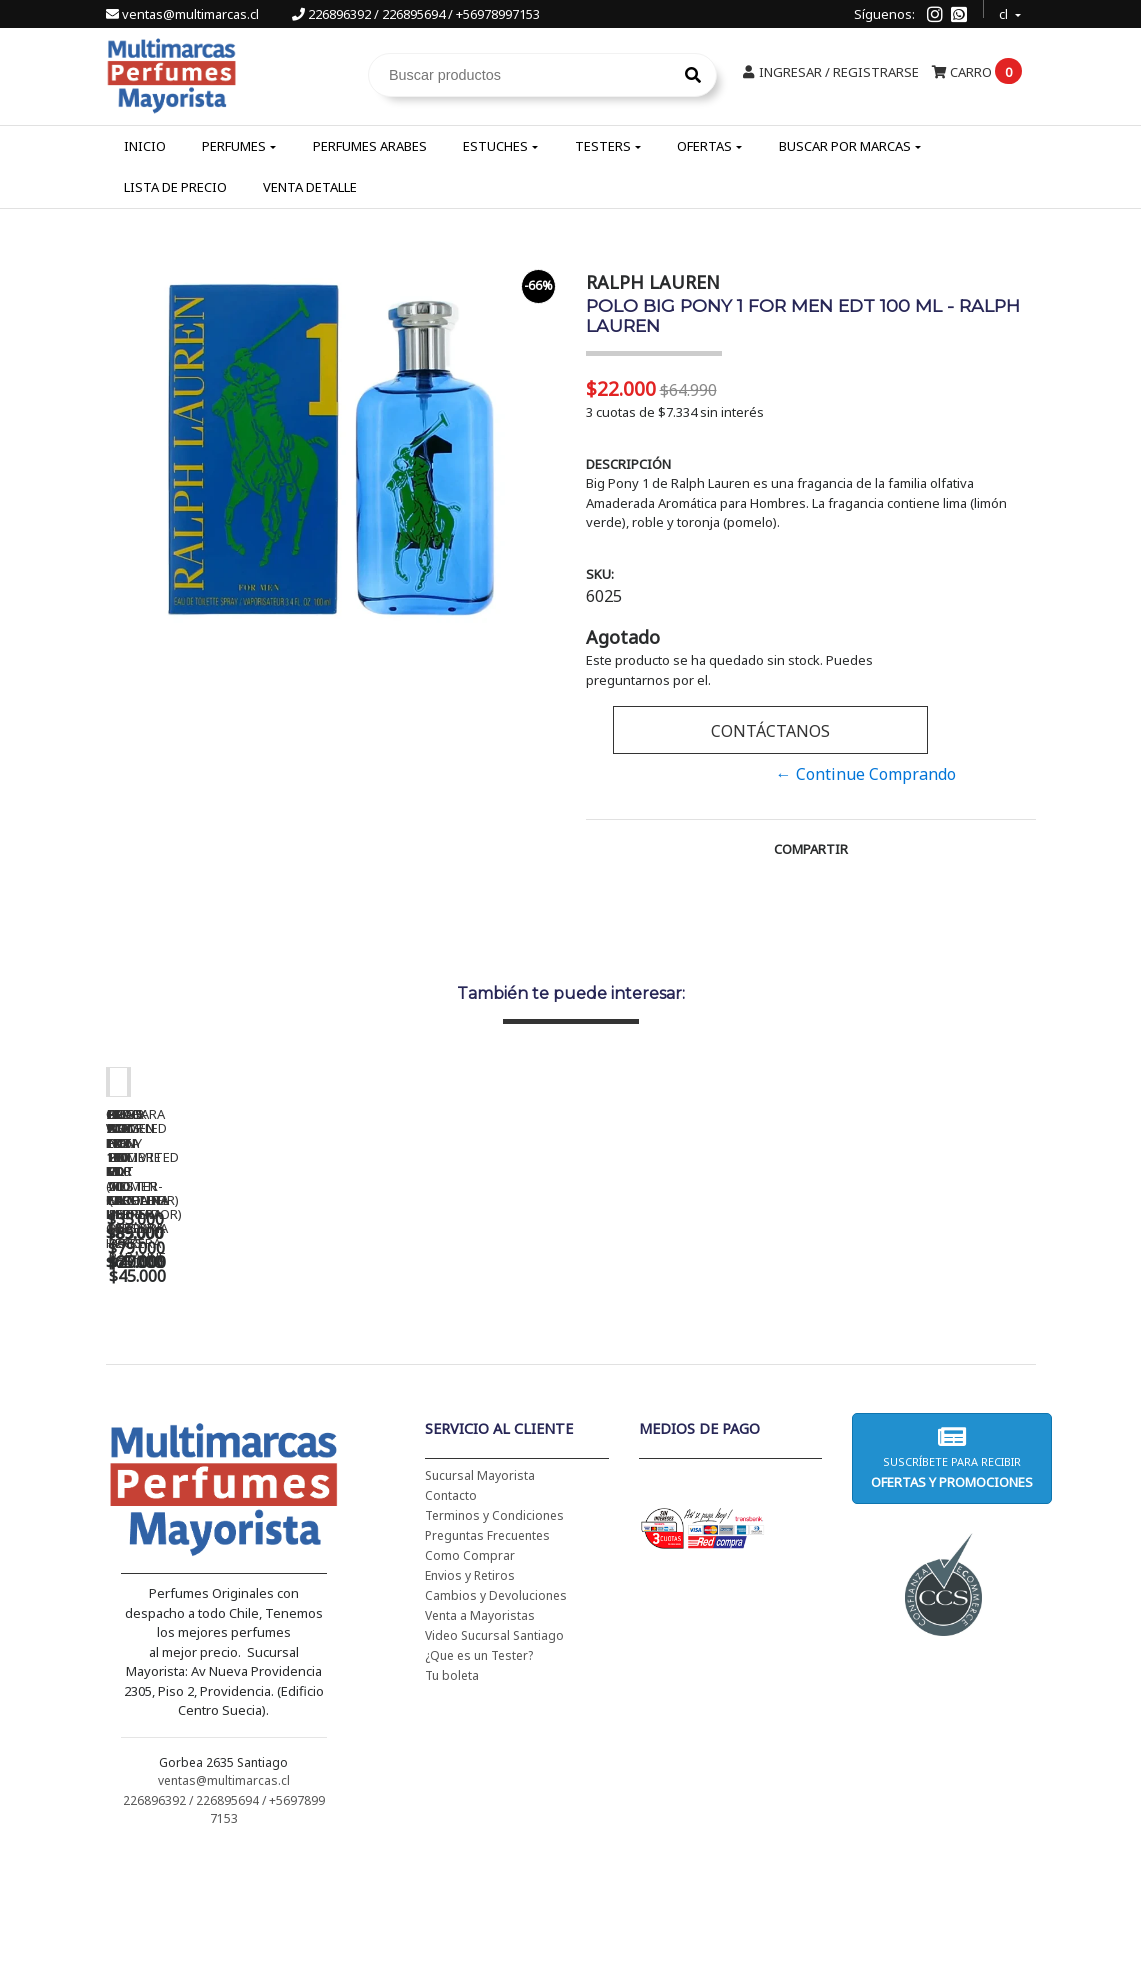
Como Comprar (470, 1685)
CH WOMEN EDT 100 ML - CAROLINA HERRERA (246, 1372)
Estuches (495, 146)
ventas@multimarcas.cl (184, 14)
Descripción (628, 464)
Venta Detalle (310, 187)
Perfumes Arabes (370, 146)
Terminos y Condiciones (494, 1645)
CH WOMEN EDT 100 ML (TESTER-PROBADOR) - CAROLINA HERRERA (526, 1379)
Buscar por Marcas (845, 146)
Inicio (145, 146)
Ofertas (704, 146)
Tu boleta (452, 1805)
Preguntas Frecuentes (487, 1665)
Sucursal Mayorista (480, 1605)
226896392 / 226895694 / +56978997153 (416, 14)
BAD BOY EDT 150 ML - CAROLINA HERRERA (806, 1372)
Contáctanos (770, 731)
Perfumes (234, 146)
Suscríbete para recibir (952, 1587)
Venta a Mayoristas (480, 1745)
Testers (603, 146)
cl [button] (1005, 11)
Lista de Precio (175, 187)
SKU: (600, 574)
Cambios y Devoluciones (496, 1725)
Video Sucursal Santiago (494, 1765)
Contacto (451, 1625)
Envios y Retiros (470, 1705)
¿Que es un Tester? (479, 1785)
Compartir (811, 849)
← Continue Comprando (866, 774)
